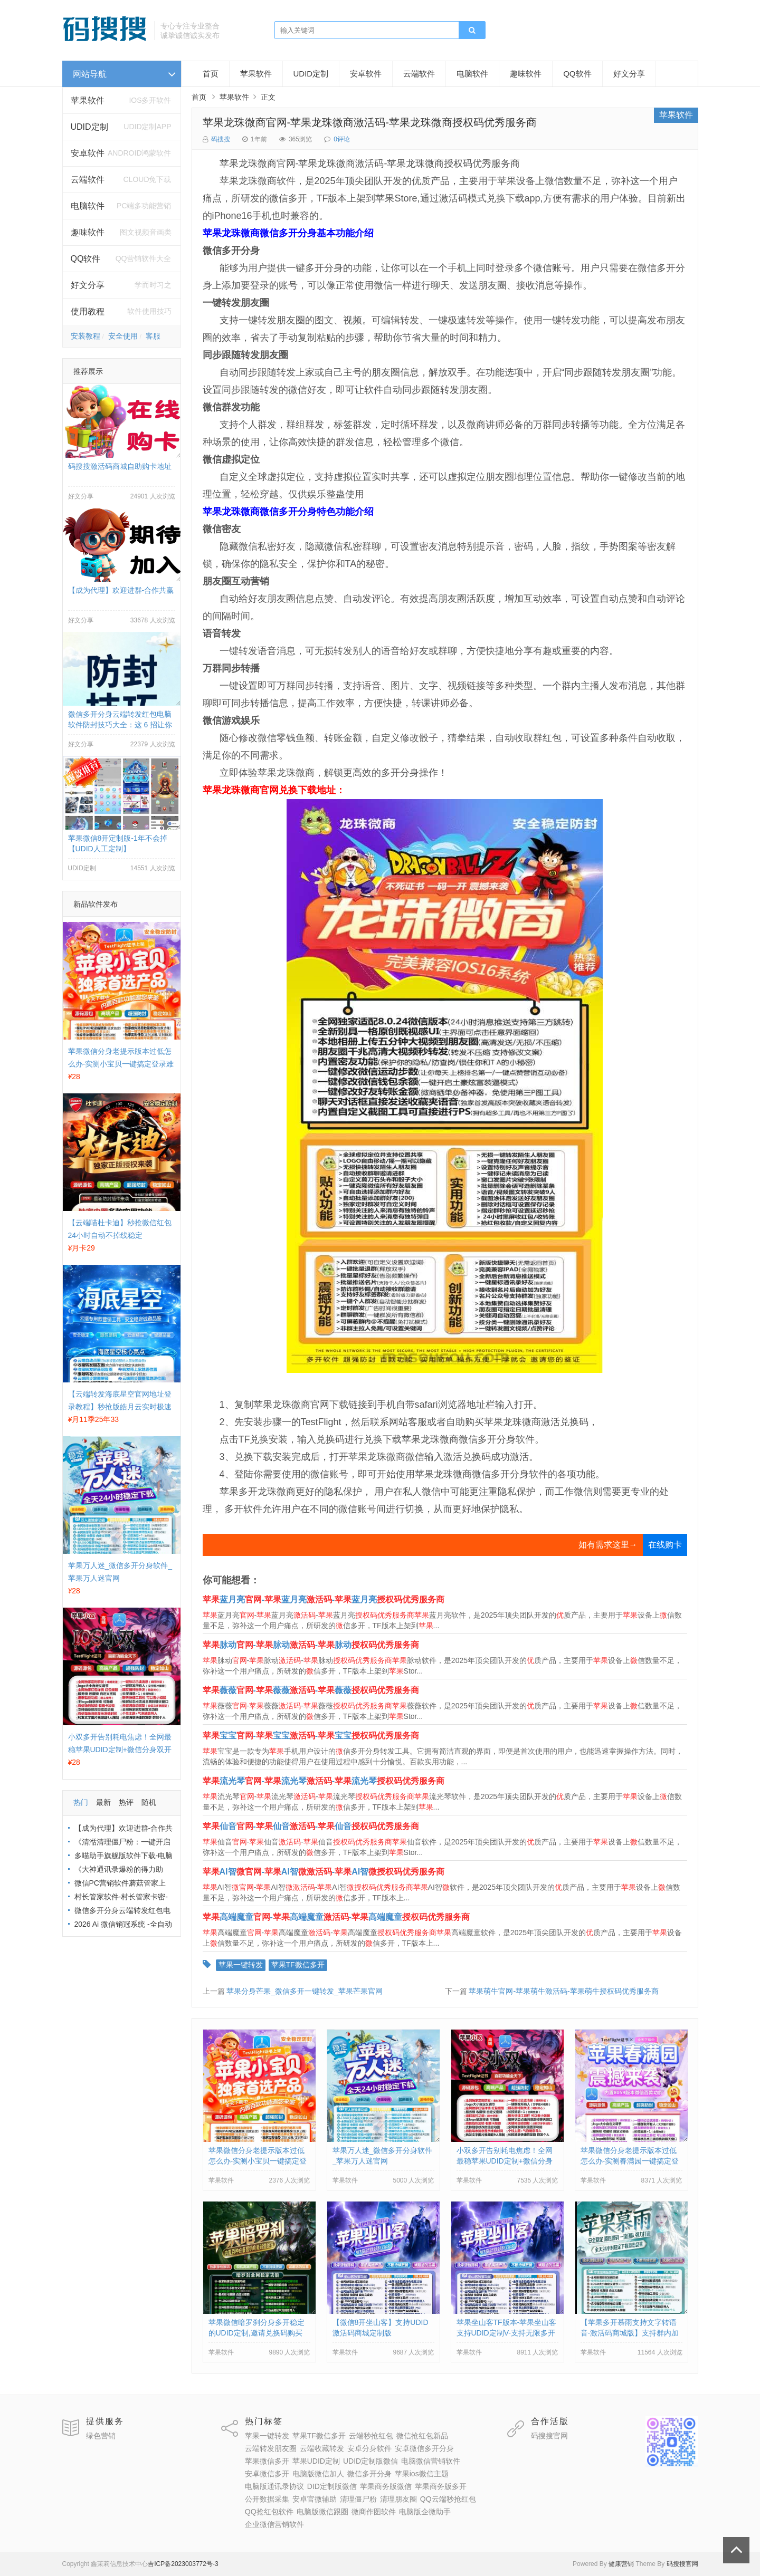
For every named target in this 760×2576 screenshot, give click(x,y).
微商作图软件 (374, 2511)
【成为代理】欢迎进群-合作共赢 (121, 590)
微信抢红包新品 (422, 2435)
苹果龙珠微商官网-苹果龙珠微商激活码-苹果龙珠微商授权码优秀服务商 (370, 122)
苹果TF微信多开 (298, 1964)
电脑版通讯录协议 (274, 2486)
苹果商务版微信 (386, 2486)
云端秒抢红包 (371, 2435)
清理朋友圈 (398, 2499)
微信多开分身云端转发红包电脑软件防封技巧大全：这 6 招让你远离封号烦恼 (120, 724)
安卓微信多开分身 (424, 2448)
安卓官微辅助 (314, 2499)
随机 (148, 1802)
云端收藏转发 (322, 2448)
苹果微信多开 (267, 2461)
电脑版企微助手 (425, 2511)
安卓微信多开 (267, 2473)
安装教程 (85, 336)
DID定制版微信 (332, 2486)
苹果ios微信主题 (422, 2473)
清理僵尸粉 (358, 2499)
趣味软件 (526, 73)
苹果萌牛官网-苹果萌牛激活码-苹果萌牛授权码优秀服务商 (563, 1991)
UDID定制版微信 (370, 2461)
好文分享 (87, 285)
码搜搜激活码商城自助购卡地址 (120, 466)
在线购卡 (665, 1544)
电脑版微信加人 (318, 2473)
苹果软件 (87, 100)
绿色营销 (101, 2435)
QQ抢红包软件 (269, 2511)
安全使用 (123, 336)
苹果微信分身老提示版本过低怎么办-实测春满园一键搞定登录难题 (630, 2161)
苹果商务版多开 (441, 2486)
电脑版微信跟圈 (322, 2511)
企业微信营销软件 (274, 2524)
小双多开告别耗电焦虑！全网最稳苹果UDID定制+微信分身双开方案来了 (120, 1749)
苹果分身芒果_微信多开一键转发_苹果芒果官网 (304, 1991)
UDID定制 (89, 126)
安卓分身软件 (369, 2448)
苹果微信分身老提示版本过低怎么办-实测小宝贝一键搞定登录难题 (121, 1064)
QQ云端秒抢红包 (448, 2499)
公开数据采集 (267, 2499)
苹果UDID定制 (316, 2461)
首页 (210, 73)
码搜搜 (220, 139)
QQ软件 (577, 73)
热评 (126, 1802)
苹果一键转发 (240, 1964)
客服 (153, 336)
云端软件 (87, 179)
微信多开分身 (369, 2473)
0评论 (342, 139)
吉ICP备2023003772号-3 (183, 2564)
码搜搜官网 (549, 2435)
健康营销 (621, 2564)
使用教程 (87, 311)
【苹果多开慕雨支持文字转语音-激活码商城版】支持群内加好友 (630, 2333)
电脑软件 (472, 73)
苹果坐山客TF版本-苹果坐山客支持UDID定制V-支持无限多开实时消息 (507, 2333)
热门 (80, 1802)
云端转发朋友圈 (271, 2448)
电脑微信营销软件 (430, 2461)
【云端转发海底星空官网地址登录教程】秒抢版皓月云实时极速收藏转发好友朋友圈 (120, 1407)
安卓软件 (366, 73)
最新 (103, 1802)
